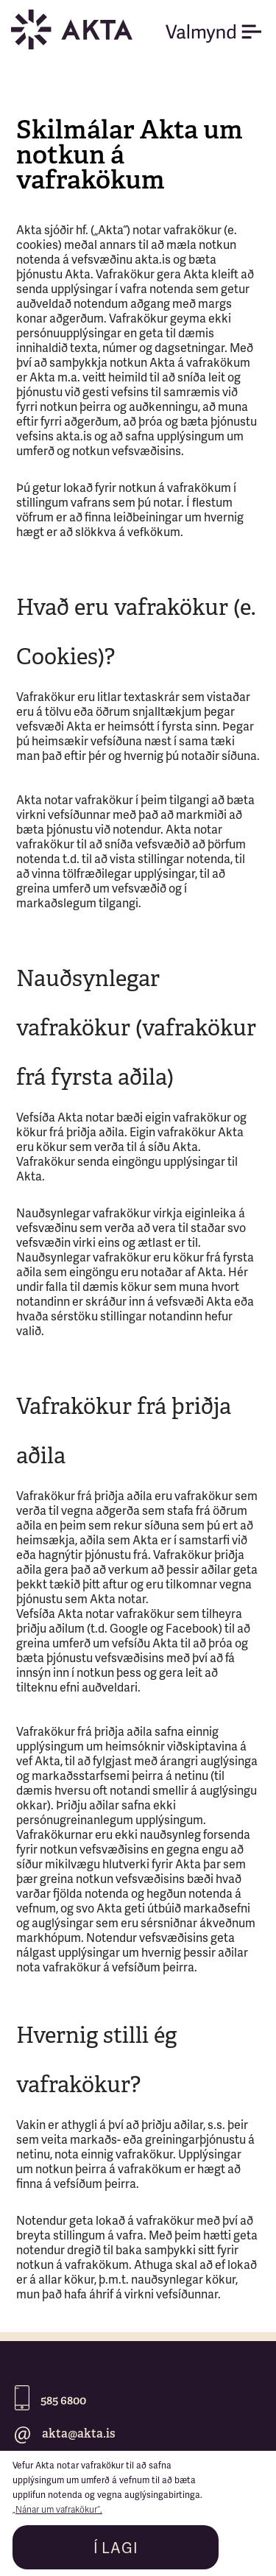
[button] (221, 33)
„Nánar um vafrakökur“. (57, 2510)
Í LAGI (115, 2549)
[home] (79, 29)
